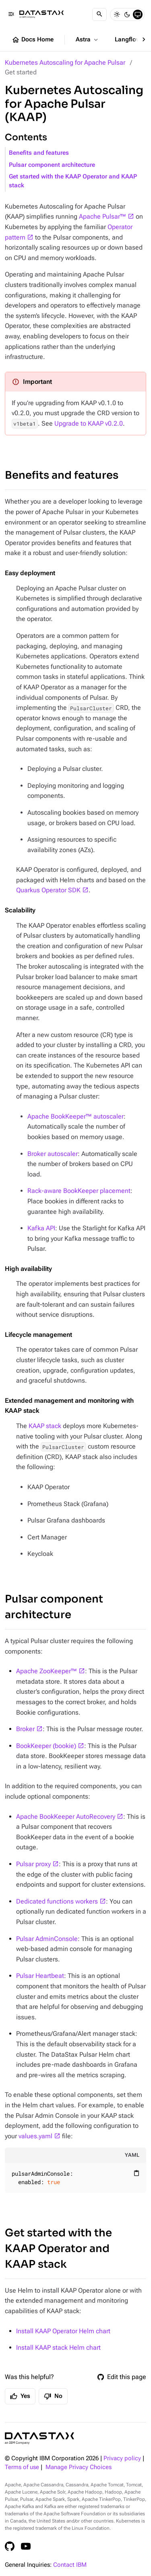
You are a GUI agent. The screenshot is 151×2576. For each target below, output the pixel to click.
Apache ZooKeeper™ (46, 1671)
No (53, 2396)
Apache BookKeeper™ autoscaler (75, 1116)
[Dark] (127, 14)
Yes (20, 2396)
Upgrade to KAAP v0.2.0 (88, 423)
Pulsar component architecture (52, 165)
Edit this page (121, 2377)
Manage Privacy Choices (79, 2467)
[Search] (99, 14)
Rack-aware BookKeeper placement (78, 1191)
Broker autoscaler (52, 1154)
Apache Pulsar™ (102, 216)
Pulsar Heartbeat (40, 1976)
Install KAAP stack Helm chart (58, 2347)
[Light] (117, 14)
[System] (138, 14)
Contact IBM (70, 2565)
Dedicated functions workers (57, 1901)
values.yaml (35, 2136)
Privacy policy (122, 2458)
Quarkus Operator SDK (48, 890)
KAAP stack (45, 1426)
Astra (87, 39)
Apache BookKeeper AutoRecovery (65, 1816)
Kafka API (41, 1228)
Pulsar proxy (33, 1864)
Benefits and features (39, 153)
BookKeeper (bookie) (46, 1746)
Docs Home (33, 40)
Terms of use (22, 2467)
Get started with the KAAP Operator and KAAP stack (73, 181)
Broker (25, 1729)
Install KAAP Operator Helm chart (63, 2331)
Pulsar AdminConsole (47, 1939)
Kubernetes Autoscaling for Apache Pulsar (65, 62)
